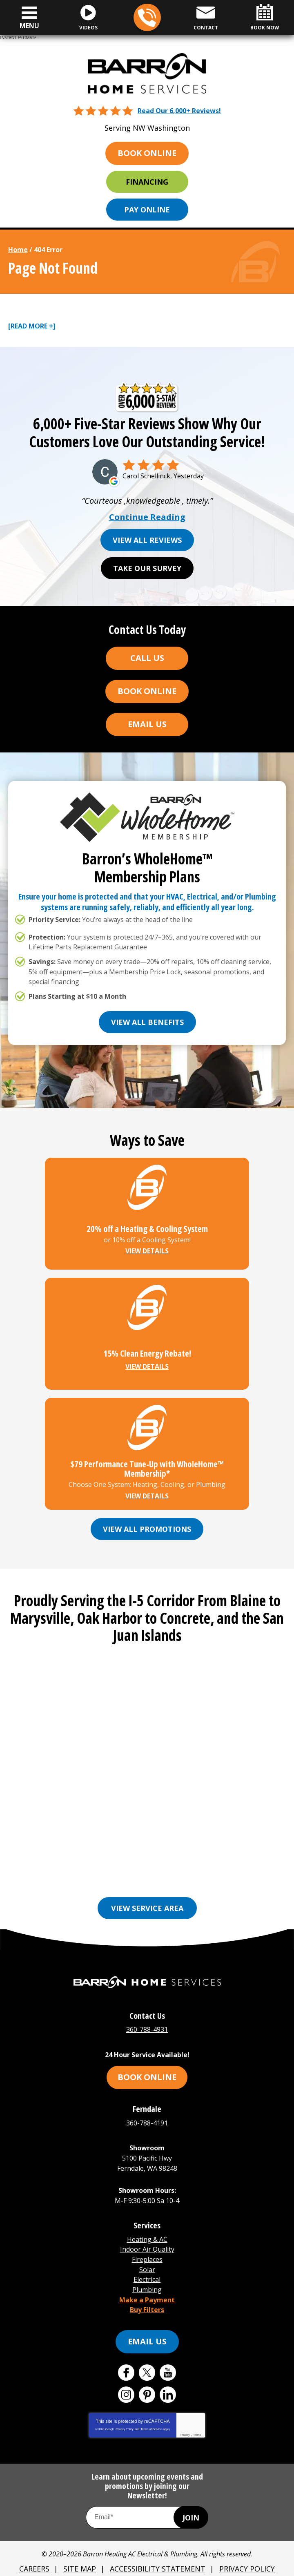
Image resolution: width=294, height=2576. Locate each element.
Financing (147, 181)
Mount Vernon (193, 1869)
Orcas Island (124, 1881)
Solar (147, 2257)
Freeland (262, 1857)
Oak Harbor (251, 1869)
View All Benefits (147, 1020)
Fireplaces (147, 2248)
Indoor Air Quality (147, 2239)
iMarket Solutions (106, 2564)
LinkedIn (168, 2379)
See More (174, 1881)
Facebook (126, 2356)
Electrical (147, 2266)
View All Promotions (147, 1528)
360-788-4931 (147, 18)
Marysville (137, 1869)
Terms (197, 2419)
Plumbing (147, 2276)
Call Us (147, 658)
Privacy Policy (125, 2413)
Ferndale (220, 1857)
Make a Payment (147, 2285)
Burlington (135, 1857)
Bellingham (84, 1857)
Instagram (126, 2379)
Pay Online (147, 209)
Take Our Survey (147, 569)
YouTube (168, 2356)
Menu (29, 25)
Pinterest (147, 2379)
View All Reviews (147, 540)
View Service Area (147, 1906)
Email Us (147, 724)
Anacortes (34, 1857)
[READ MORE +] (32, 326)
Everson (179, 1857)
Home (18, 249)
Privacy (185, 2419)
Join (191, 2501)
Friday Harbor (47, 1869)
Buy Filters (147, 2294)
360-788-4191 (147, 2118)
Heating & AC (147, 2230)
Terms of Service (151, 2413)
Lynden (95, 1869)
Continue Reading (147, 517)
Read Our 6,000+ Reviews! (179, 110)
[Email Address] (147, 2501)
